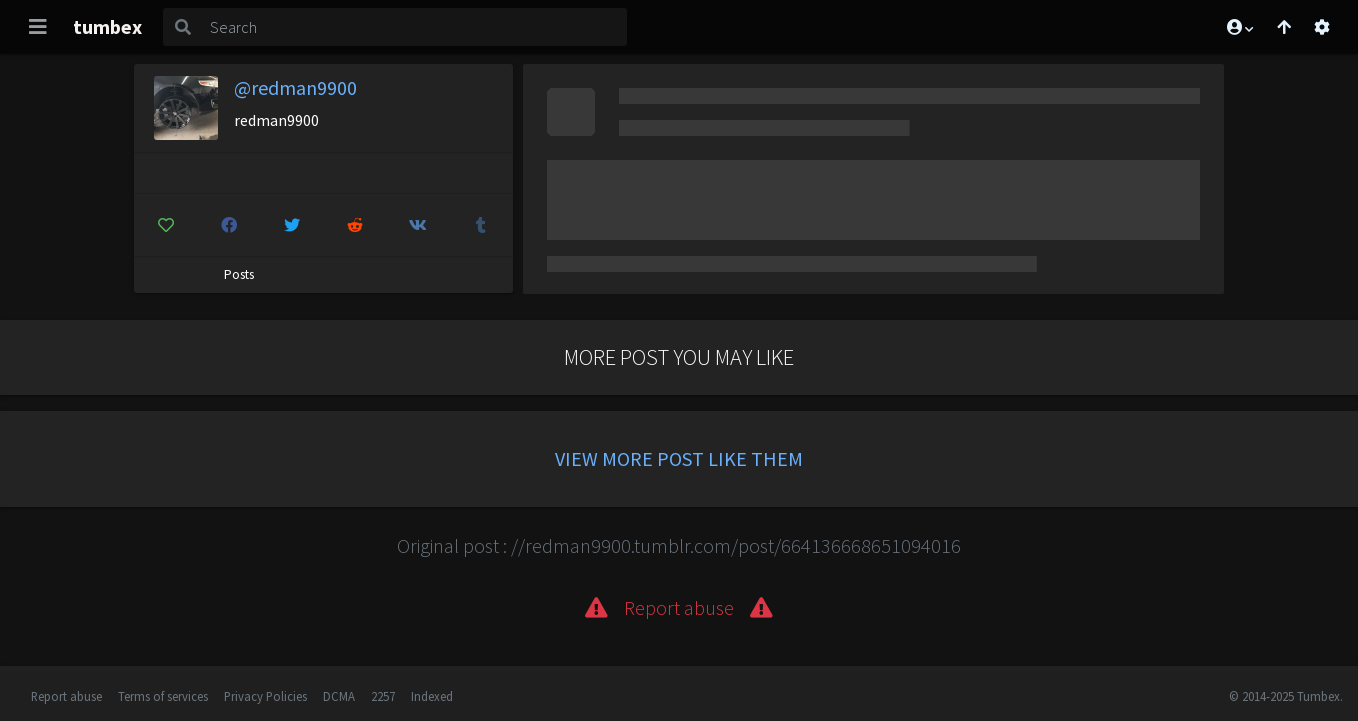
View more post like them (679, 458)
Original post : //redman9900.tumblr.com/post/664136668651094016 (679, 545)
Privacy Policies (265, 696)
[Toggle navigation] (38, 27)
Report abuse (66, 696)
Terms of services (163, 696)
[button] (1239, 27)
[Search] (414, 27)
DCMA (339, 696)
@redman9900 (295, 87)
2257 (383, 696)
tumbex (107, 26)
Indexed (432, 696)
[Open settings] (1322, 27)
